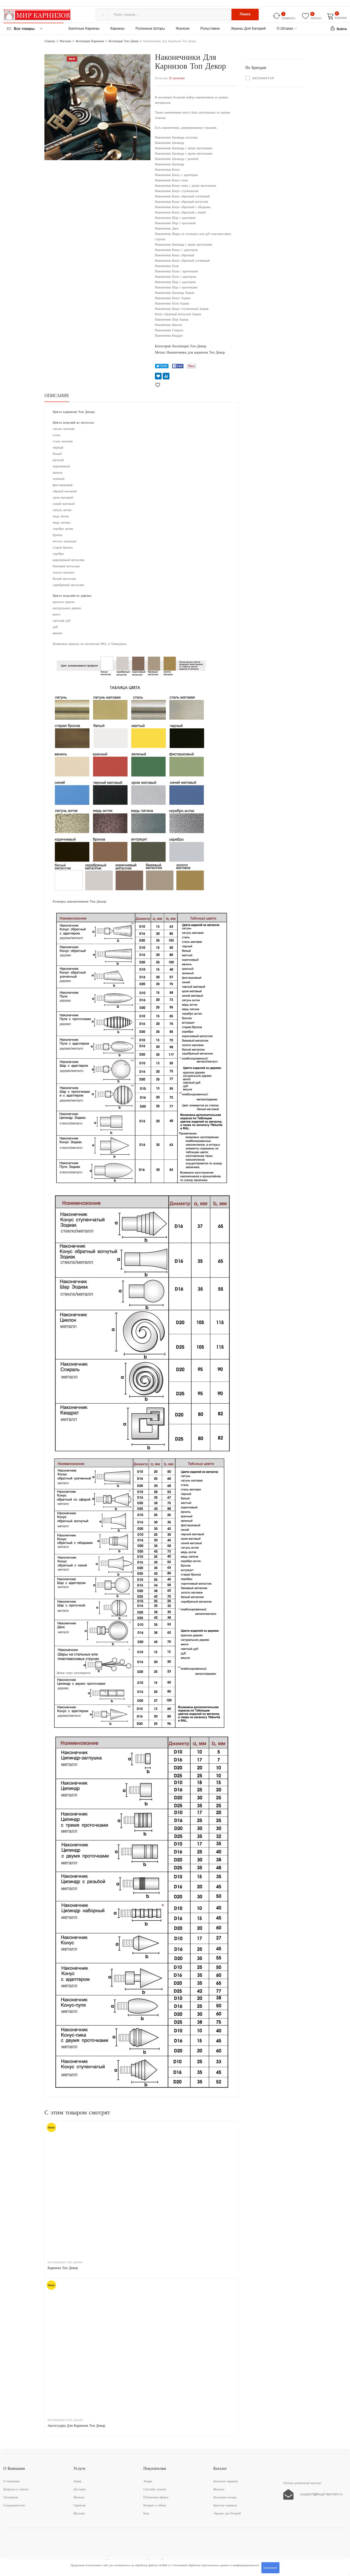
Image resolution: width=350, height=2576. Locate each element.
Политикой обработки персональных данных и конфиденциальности (216, 2565)
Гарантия (79, 2505)
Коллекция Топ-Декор (123, 41)
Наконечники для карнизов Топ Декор (196, 352)
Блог (146, 2513)
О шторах (285, 28)
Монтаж (78, 2497)
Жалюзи (182, 28)
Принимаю (270, 2567)
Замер (77, 2481)
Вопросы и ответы (16, 2489)
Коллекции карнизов (90, 41)
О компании (11, 2481)
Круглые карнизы (225, 2505)
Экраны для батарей (248, 28)
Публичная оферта (155, 2497)
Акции (147, 2481)
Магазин (65, 41)
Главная (49, 41)
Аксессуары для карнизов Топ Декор (76, 2425)
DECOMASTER (263, 78)
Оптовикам (10, 2497)
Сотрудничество (14, 2505)
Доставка (79, 2489)
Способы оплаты (154, 2489)
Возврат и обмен (154, 2505)
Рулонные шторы (150, 28)
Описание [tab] (56, 395)
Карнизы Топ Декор (63, 2268)
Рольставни (210, 28)
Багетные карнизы (84, 28)
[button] (144, 60)
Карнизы (117, 28)
